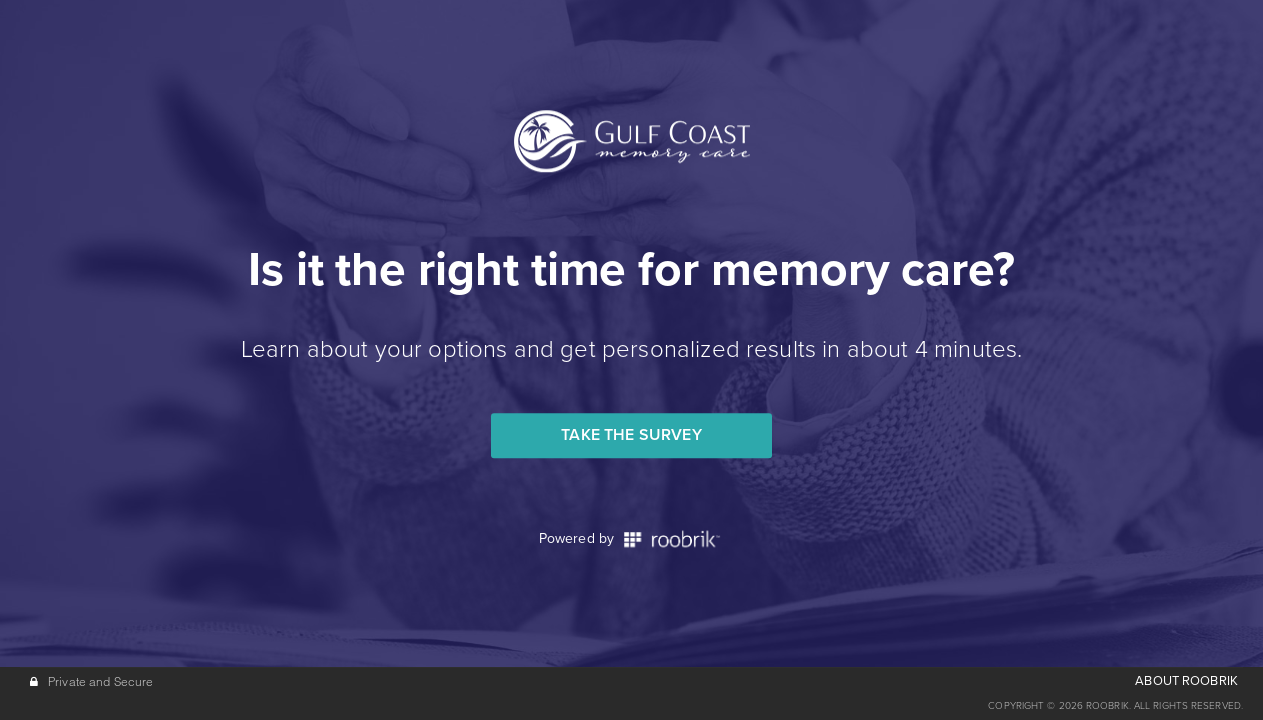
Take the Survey (631, 435)
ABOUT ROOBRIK (1186, 681)
